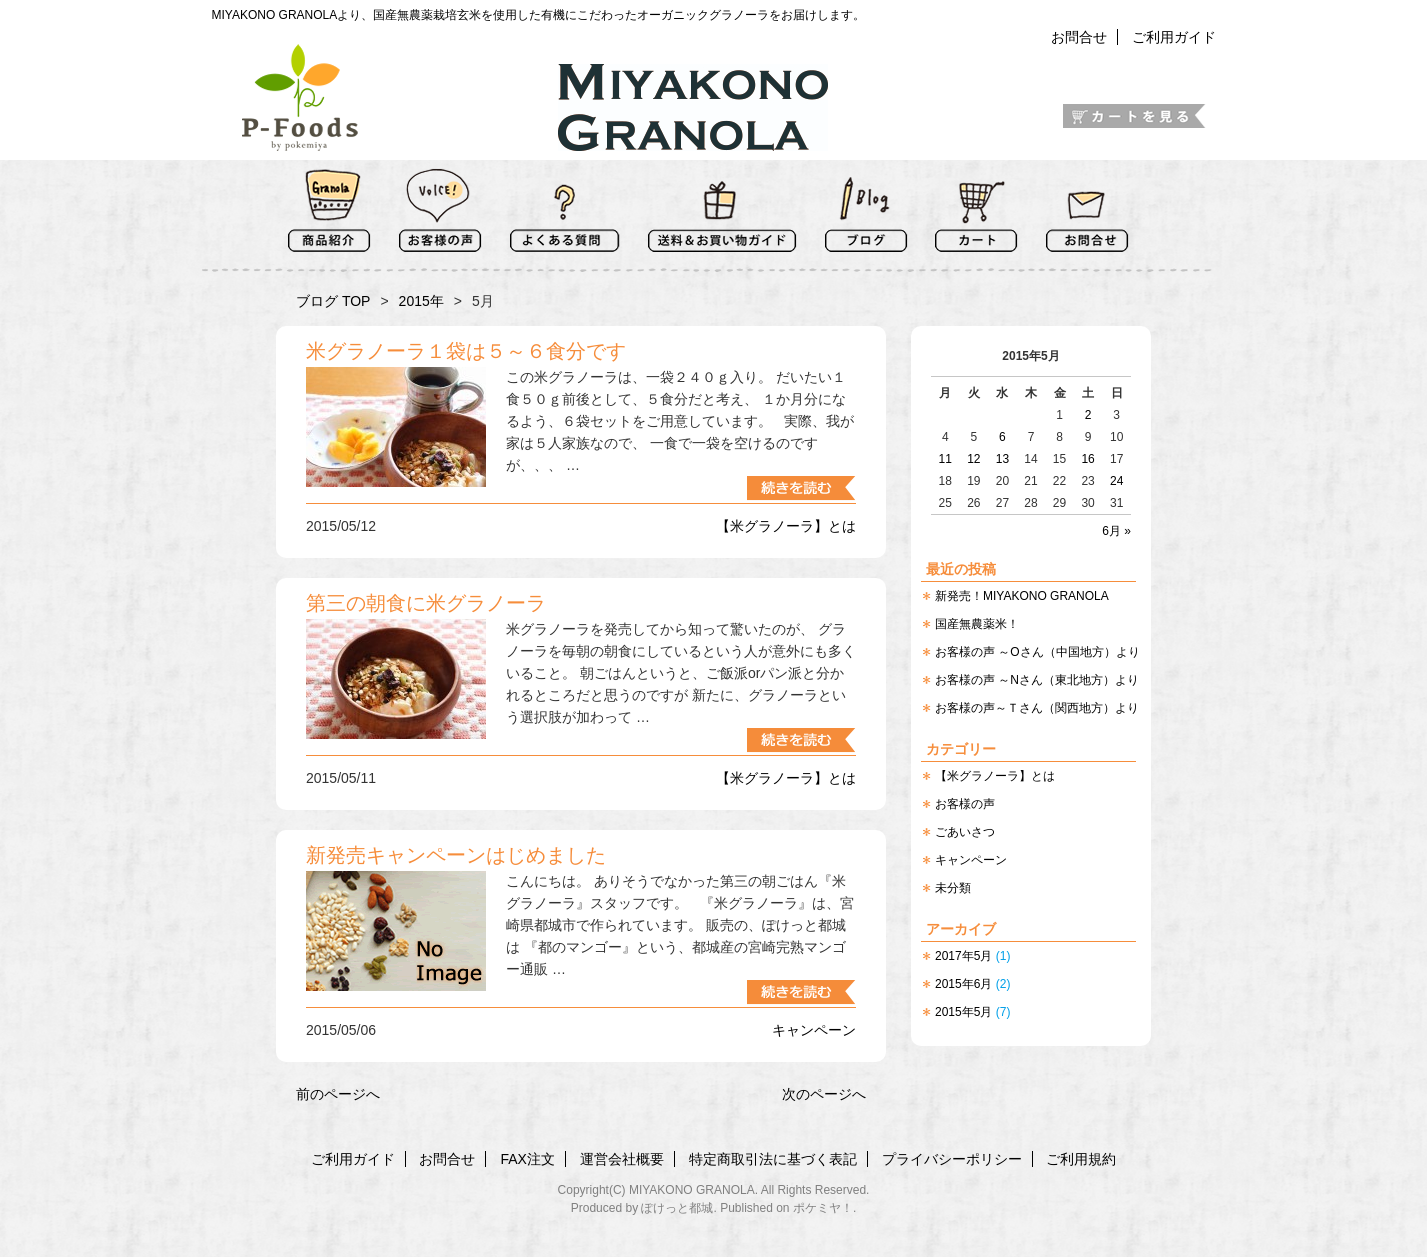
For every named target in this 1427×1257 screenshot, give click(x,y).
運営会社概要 (622, 1159)
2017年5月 (963, 956)
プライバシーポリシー (952, 1159)
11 (945, 459)
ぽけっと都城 (677, 1208)
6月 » (1116, 531)
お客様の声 (965, 804)
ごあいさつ (965, 832)
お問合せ (1079, 37)
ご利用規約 (1081, 1159)
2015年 (421, 301)
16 (1087, 459)
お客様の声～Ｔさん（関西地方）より (1037, 708)
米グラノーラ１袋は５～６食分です (466, 351)
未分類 (953, 888)
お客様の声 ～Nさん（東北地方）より (1037, 680)
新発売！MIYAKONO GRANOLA (1022, 596)
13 (1002, 459)
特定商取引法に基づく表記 (773, 1159)
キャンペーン (971, 860)
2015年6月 (963, 984)
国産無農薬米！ (977, 624)
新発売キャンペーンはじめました (456, 855)
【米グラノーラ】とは (995, 776)
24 (1116, 481)
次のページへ (824, 1094)
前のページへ (338, 1094)
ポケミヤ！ (823, 1208)
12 (973, 459)
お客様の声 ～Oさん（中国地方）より (1037, 652)
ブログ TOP (333, 301)
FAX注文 (527, 1159)
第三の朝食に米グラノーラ (426, 603)
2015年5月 (963, 1012)
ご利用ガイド (1174, 37)
